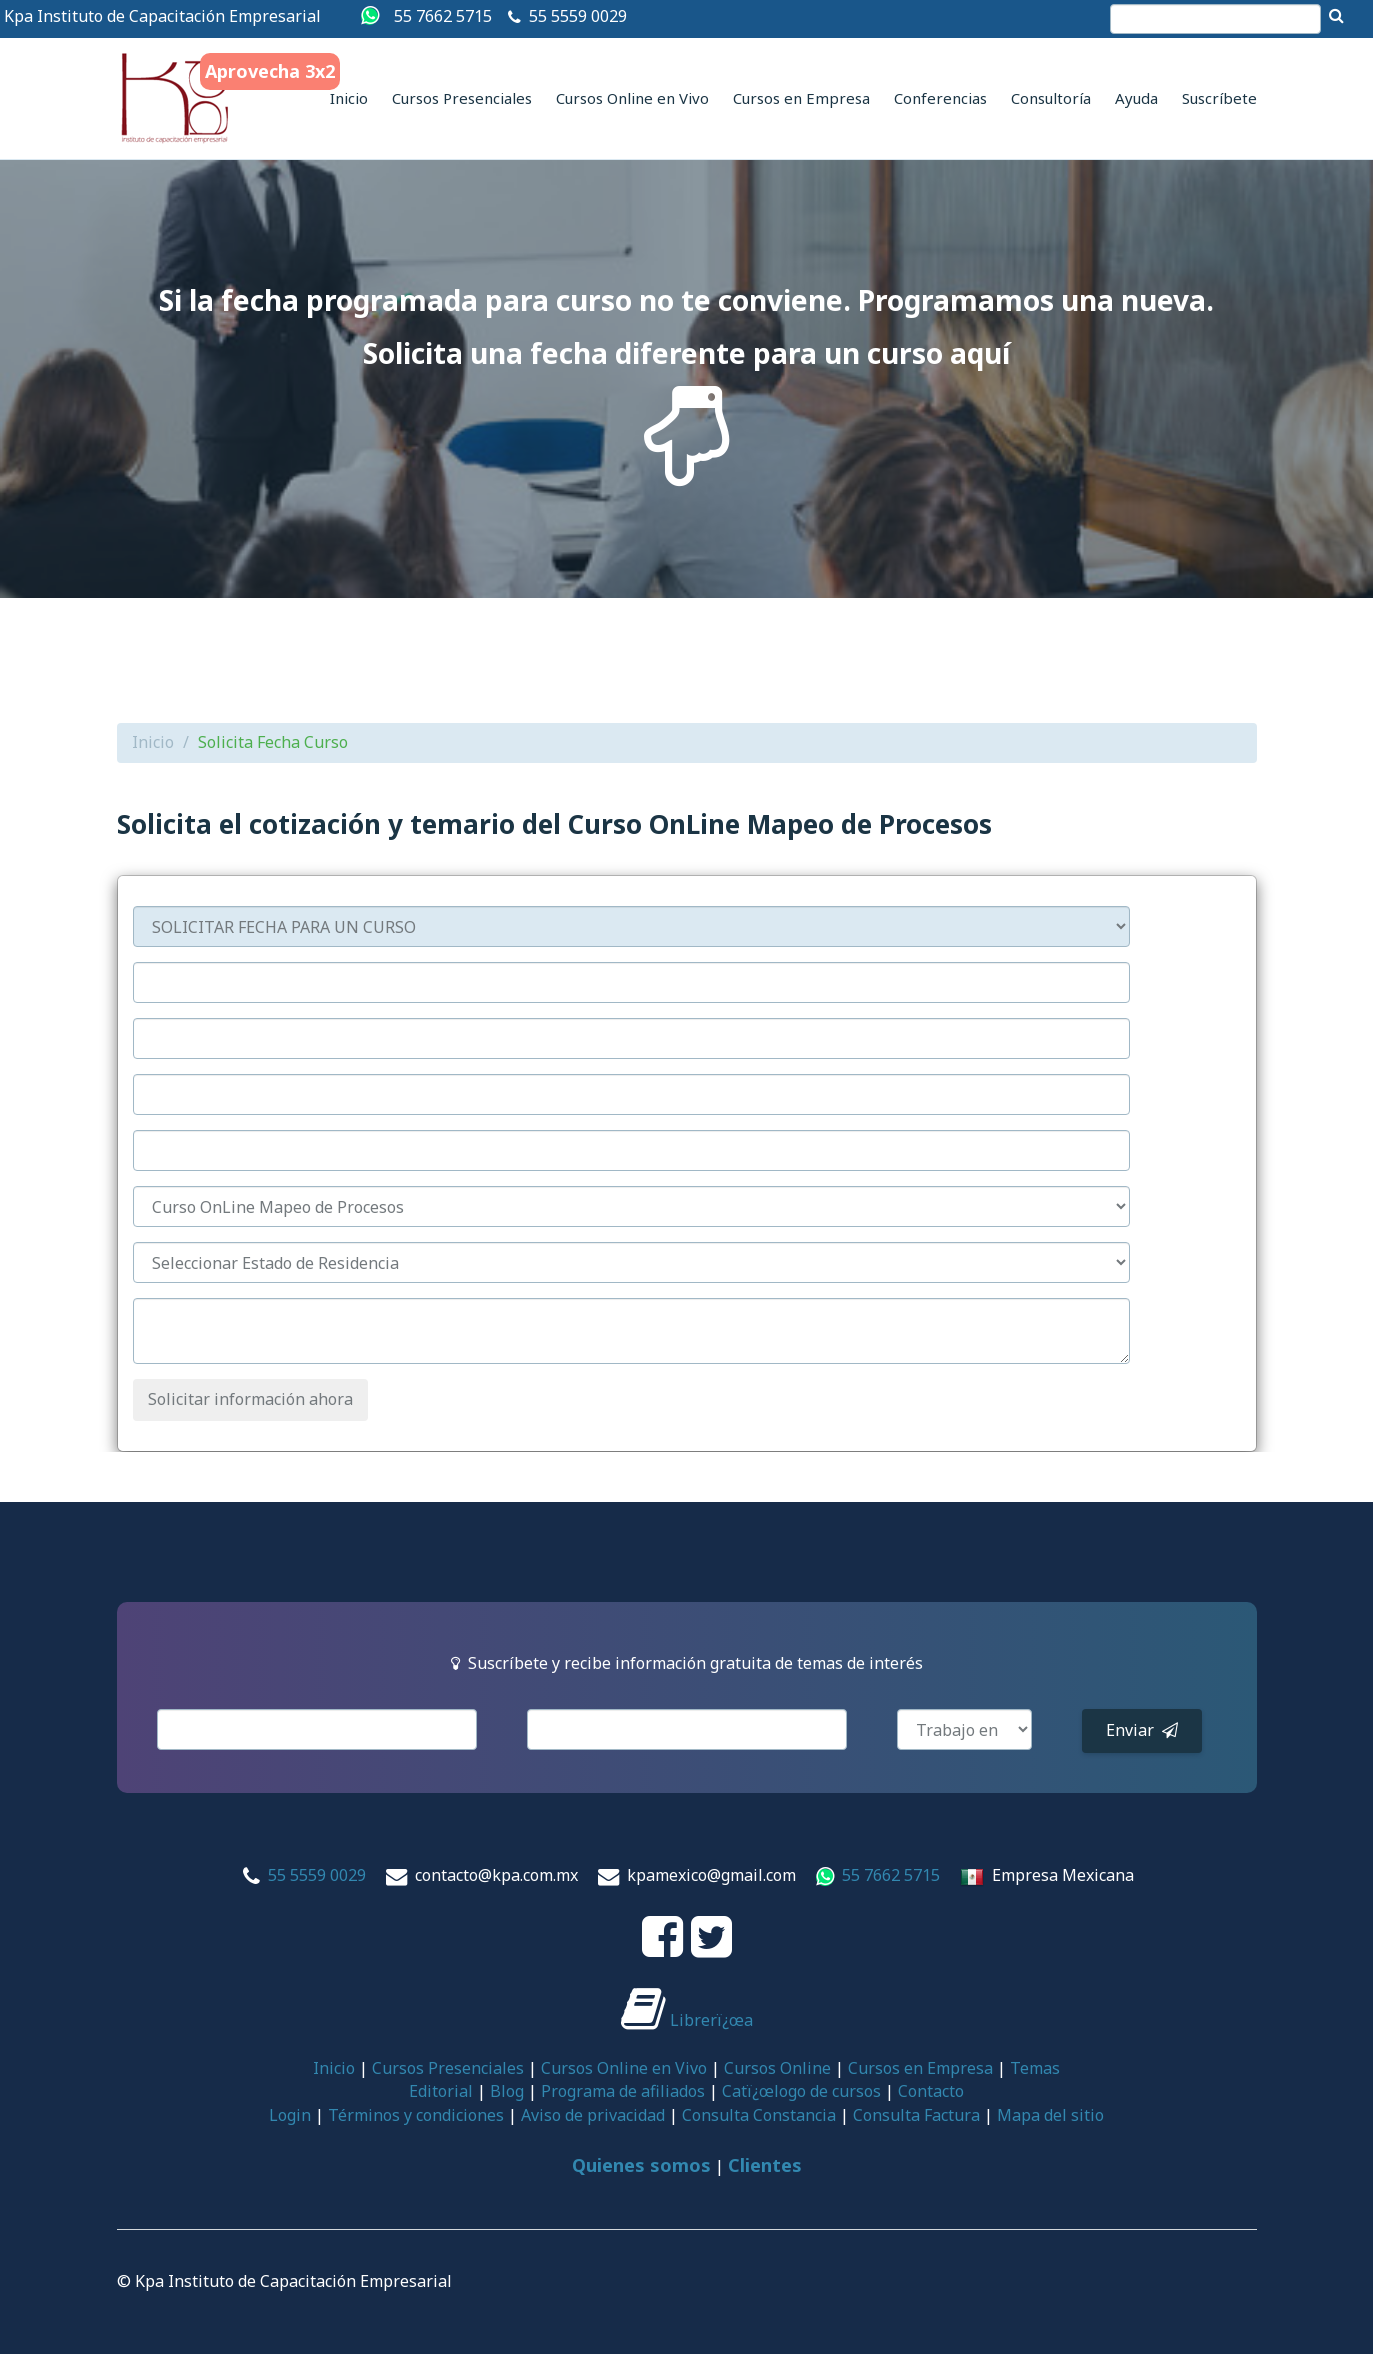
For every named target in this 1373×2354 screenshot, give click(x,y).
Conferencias (940, 98)
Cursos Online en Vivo (632, 98)
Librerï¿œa (687, 2020)
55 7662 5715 (443, 16)
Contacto (931, 2091)
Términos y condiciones (416, 2115)
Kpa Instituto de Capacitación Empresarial (162, 16)
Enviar (1142, 1730)
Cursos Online (777, 2068)
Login (290, 2115)
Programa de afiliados (623, 2091)
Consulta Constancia (759, 2115)
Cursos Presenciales (462, 98)
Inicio (349, 98)
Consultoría (1051, 98)
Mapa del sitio (1050, 2115)
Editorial (441, 2091)
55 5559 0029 (578, 16)
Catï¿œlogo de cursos (801, 2091)
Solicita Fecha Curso (273, 742)
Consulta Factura (916, 2115)
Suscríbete (1219, 98)
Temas (1035, 2068)
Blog (507, 2091)
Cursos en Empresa (801, 98)
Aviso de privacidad (593, 2115)
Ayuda (1136, 98)
